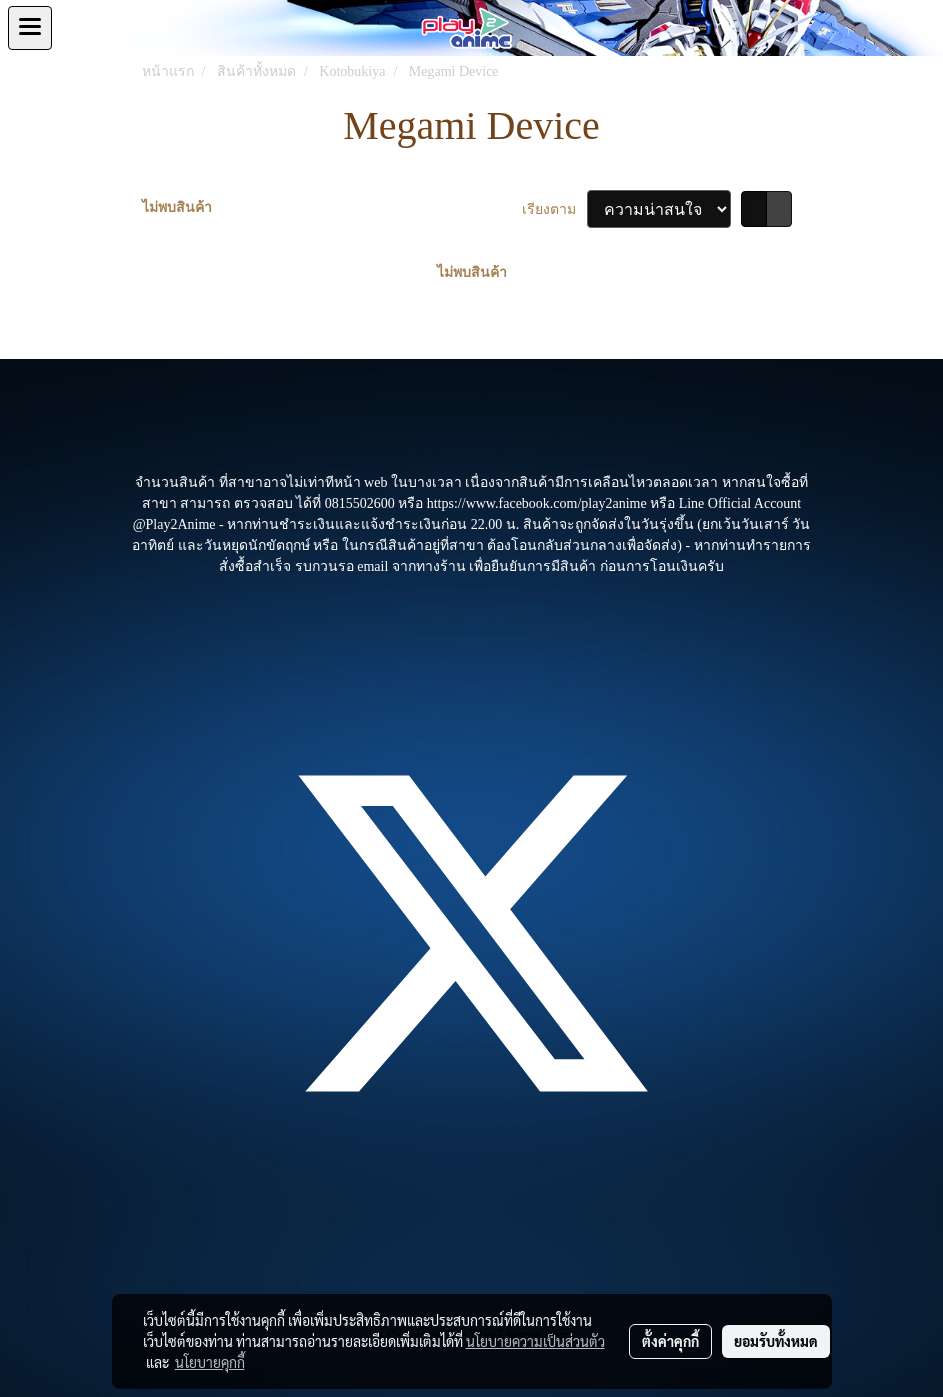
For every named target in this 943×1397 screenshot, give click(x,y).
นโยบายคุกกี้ (210, 1362)
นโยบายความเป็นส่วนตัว (535, 1341)
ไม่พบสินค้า (177, 207)
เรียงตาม (554, 209)
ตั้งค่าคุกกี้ (670, 1341)
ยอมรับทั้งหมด (776, 1341)
